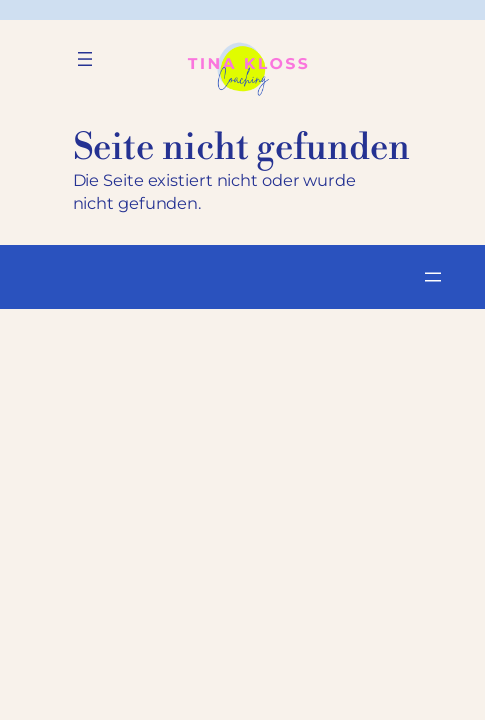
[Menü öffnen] (85, 59)
